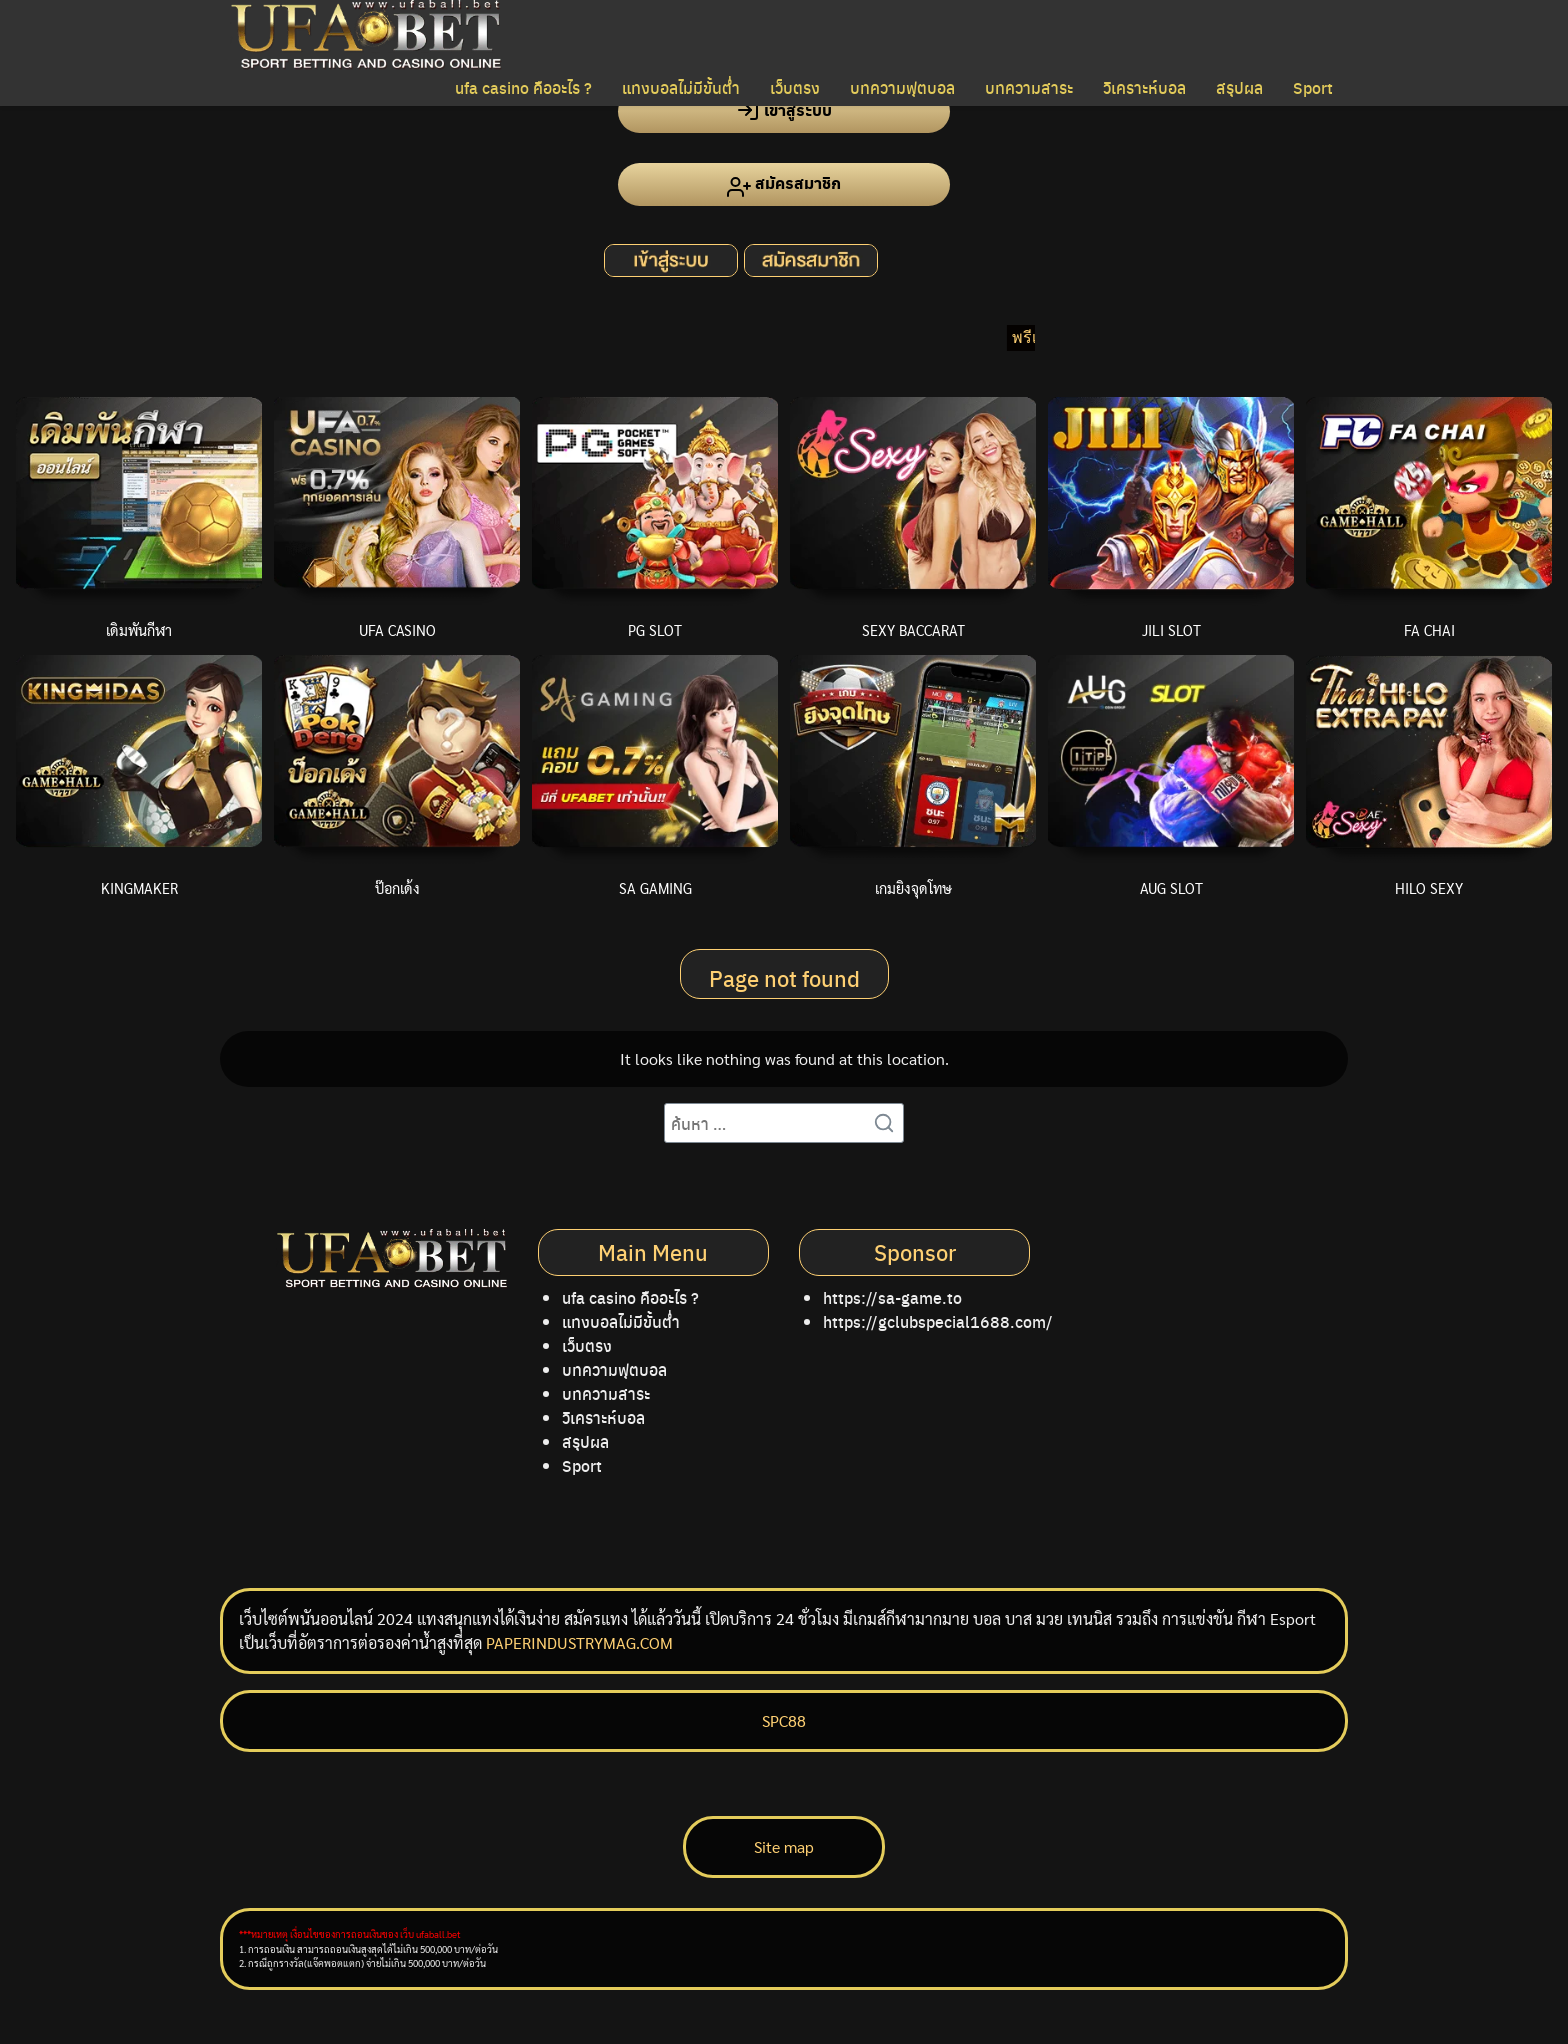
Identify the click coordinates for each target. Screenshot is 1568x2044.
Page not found (784, 978)
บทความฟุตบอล (902, 87)
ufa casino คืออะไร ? (523, 87)
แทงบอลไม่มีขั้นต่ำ (681, 87)
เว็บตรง (795, 87)
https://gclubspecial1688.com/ (938, 1321)
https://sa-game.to (892, 1297)
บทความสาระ (1029, 87)
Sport (1313, 87)
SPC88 (784, 1720)
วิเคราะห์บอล (1144, 87)
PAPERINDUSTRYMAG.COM (579, 1642)
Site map (784, 1846)
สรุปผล (1239, 87)
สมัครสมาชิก (784, 185)
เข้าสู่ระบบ (784, 110)
